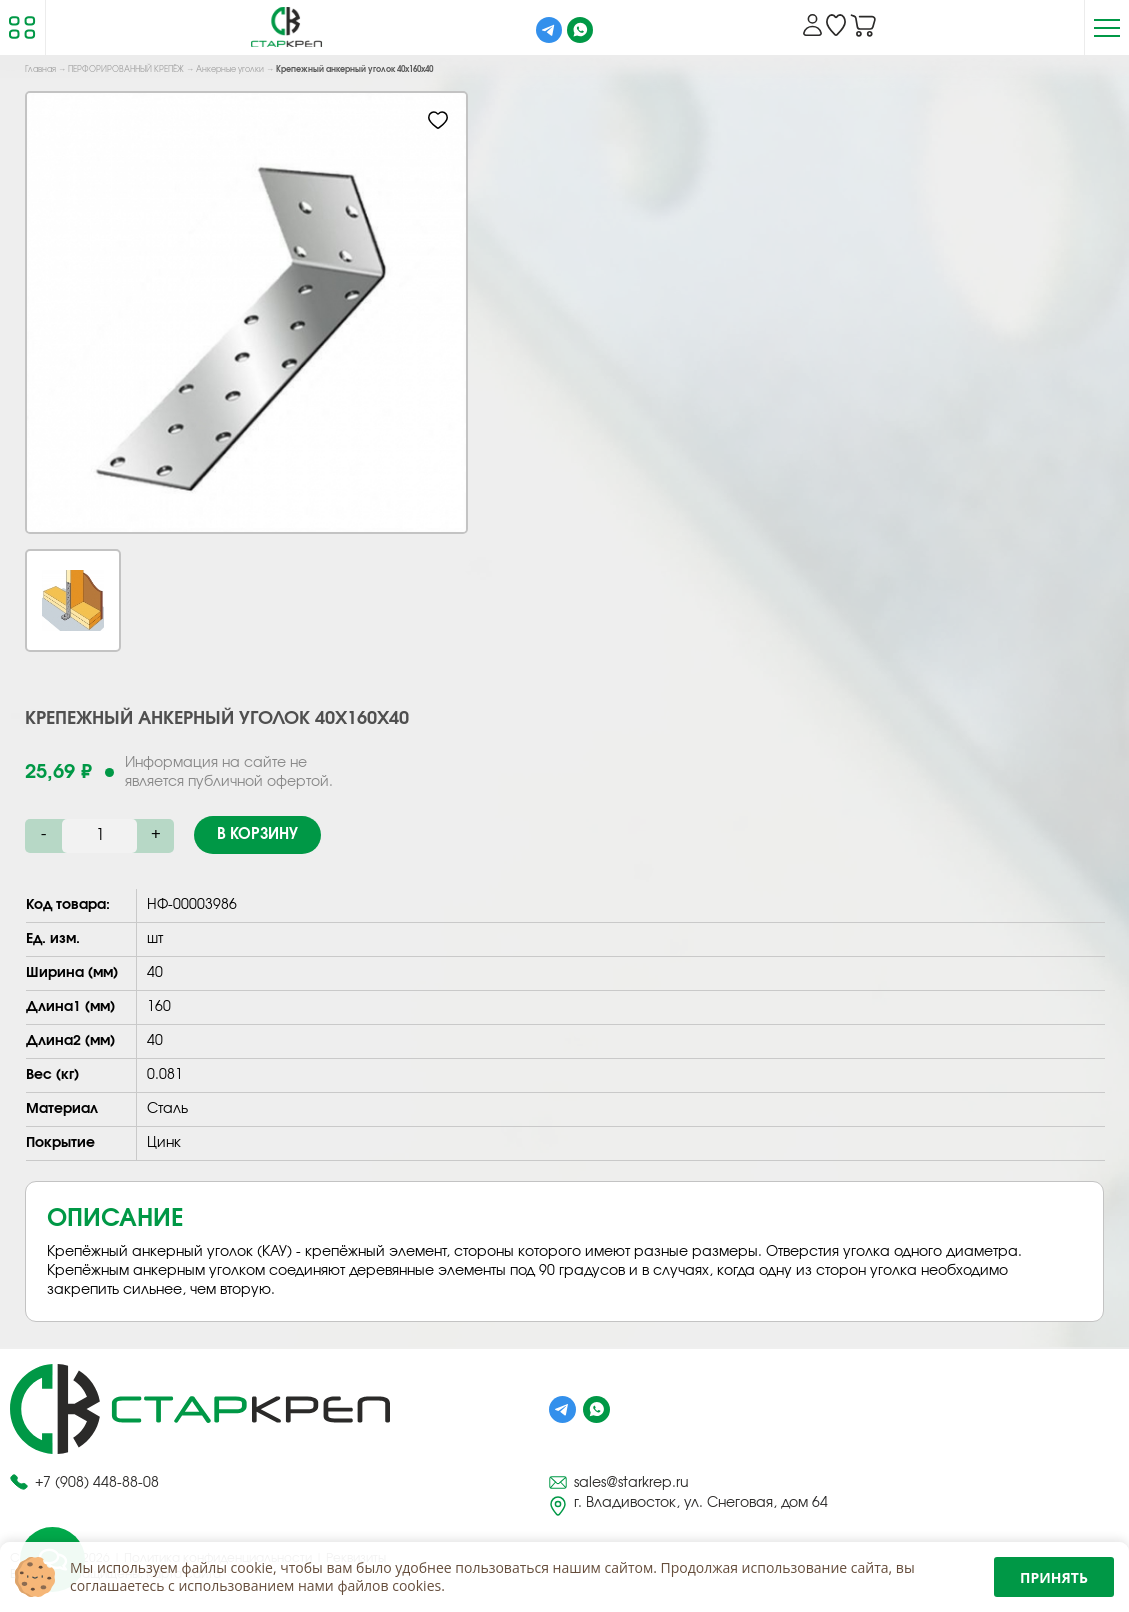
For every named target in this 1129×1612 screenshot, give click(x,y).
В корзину (257, 834)
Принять (1054, 1577)
